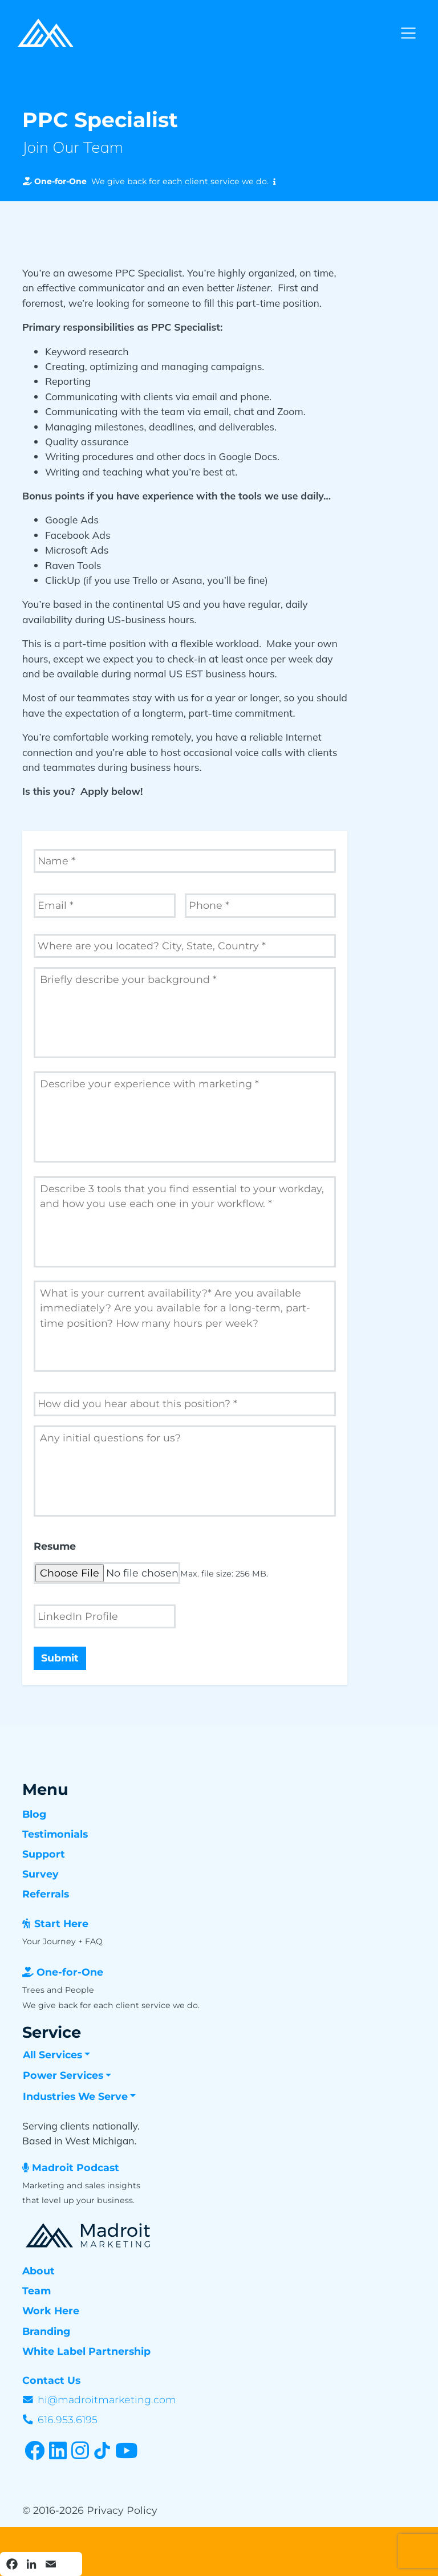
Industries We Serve (75, 2096)
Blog (34, 1814)
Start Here (61, 1923)
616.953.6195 (68, 2419)
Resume (55, 1546)
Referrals (45, 1894)
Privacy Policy (122, 2510)
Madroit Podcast (75, 2167)
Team (36, 2291)
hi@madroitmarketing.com (107, 2400)
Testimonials (55, 1834)
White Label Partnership (86, 2351)
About (38, 2271)
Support (43, 1854)
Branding (46, 2331)
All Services (52, 2055)
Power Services (63, 2075)
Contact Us (51, 2380)
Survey (40, 1874)
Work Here (50, 2311)
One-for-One (69, 1972)
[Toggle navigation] (408, 33)
